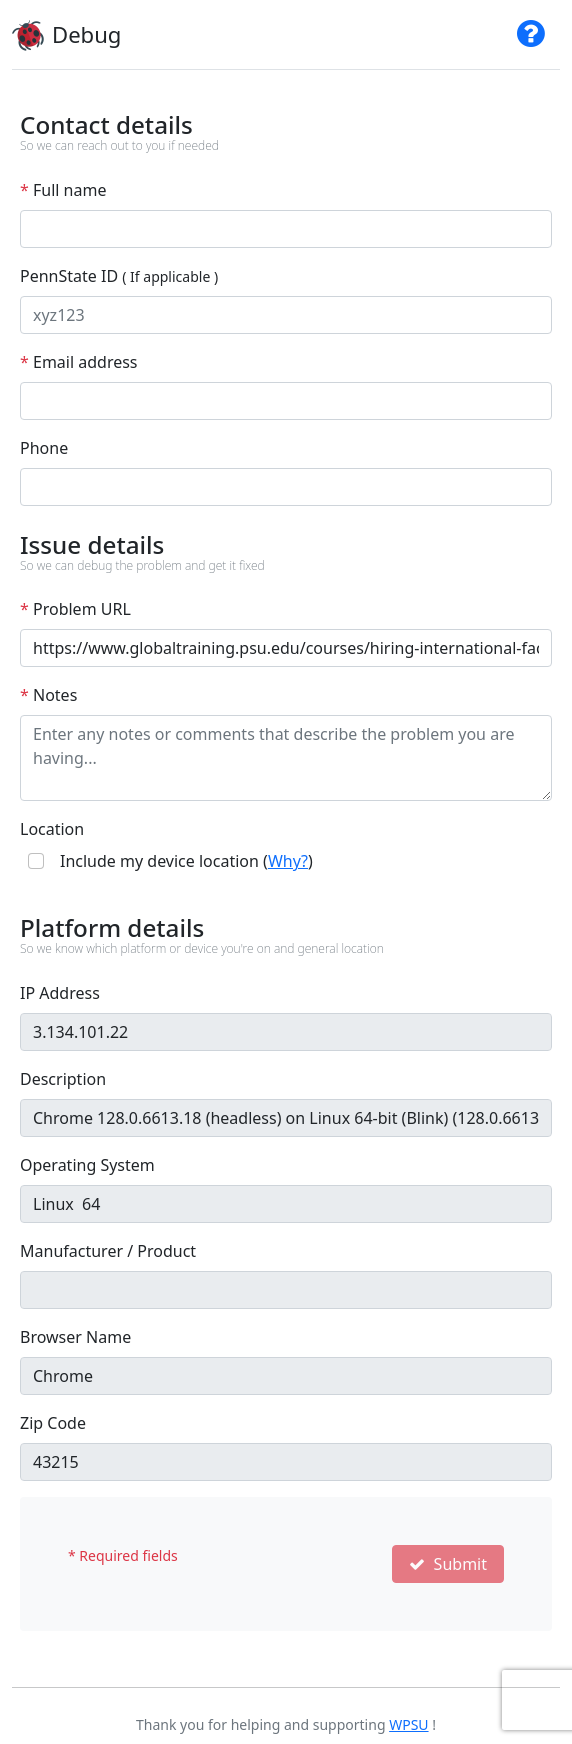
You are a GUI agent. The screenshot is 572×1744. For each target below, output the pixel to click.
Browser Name (75, 1337)
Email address (79, 362)
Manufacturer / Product (108, 1251)
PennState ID (119, 276)
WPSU (408, 1724)
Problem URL (75, 609)
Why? (288, 861)
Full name (63, 190)
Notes (48, 695)
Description (63, 1079)
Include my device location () (186, 861)
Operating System (87, 1165)
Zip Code (53, 1423)
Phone (44, 448)
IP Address (60, 993)
